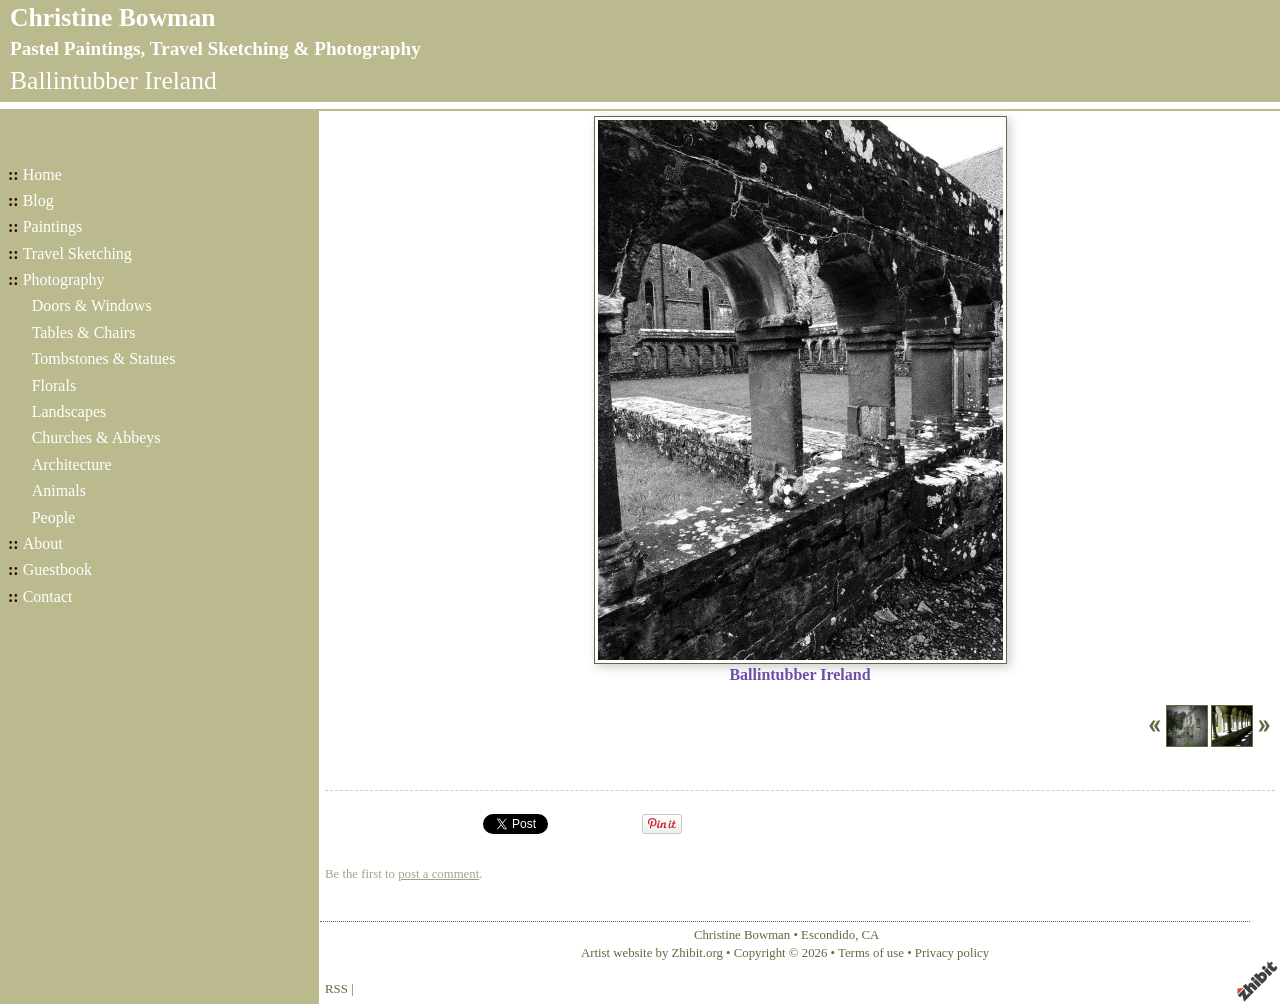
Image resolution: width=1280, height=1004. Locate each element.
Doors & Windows (92, 305)
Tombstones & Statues (104, 358)
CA (871, 935)
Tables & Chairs (84, 332)
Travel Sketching (77, 253)
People (54, 517)
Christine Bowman (112, 17)
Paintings (53, 226)
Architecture (72, 464)
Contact (48, 596)
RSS (336, 989)
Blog (38, 200)
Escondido (828, 935)
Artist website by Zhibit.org (652, 953)
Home (42, 174)
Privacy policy (952, 953)
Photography (64, 279)
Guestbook (57, 569)
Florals (54, 385)
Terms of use (871, 953)
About (43, 543)
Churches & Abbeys (96, 437)
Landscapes (69, 411)
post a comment (438, 874)
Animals (59, 490)
